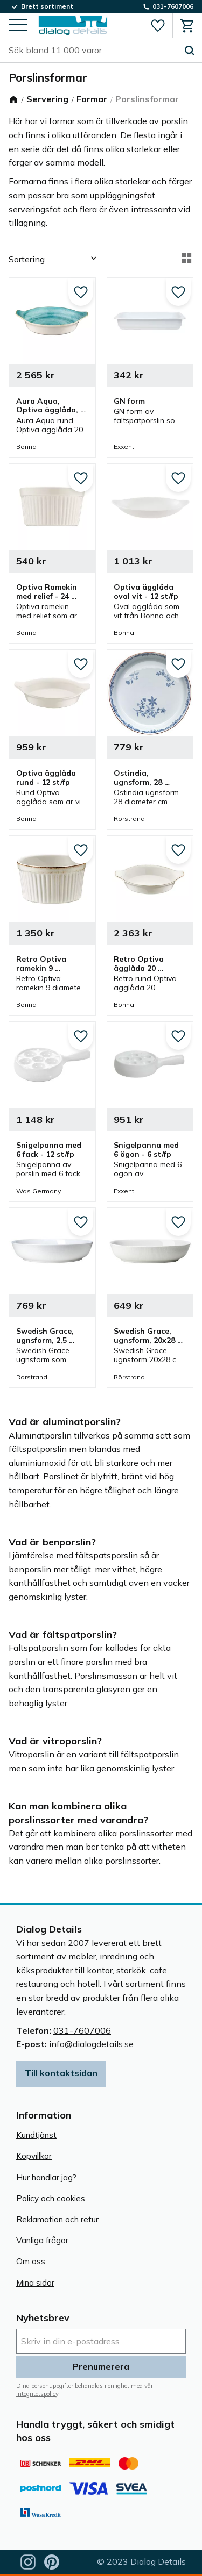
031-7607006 (82, 2030)
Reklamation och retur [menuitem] (57, 2219)
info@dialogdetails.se (91, 2043)
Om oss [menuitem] (30, 2261)
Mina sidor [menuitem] (35, 2283)
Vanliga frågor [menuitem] (42, 2240)
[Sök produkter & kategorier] (93, 50)
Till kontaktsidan (61, 2072)
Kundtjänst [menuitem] (36, 2135)
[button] (18, 25)
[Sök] (189, 50)
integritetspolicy (37, 2394)
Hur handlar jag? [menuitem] (46, 2177)
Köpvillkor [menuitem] (34, 2156)
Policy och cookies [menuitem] (50, 2198)
